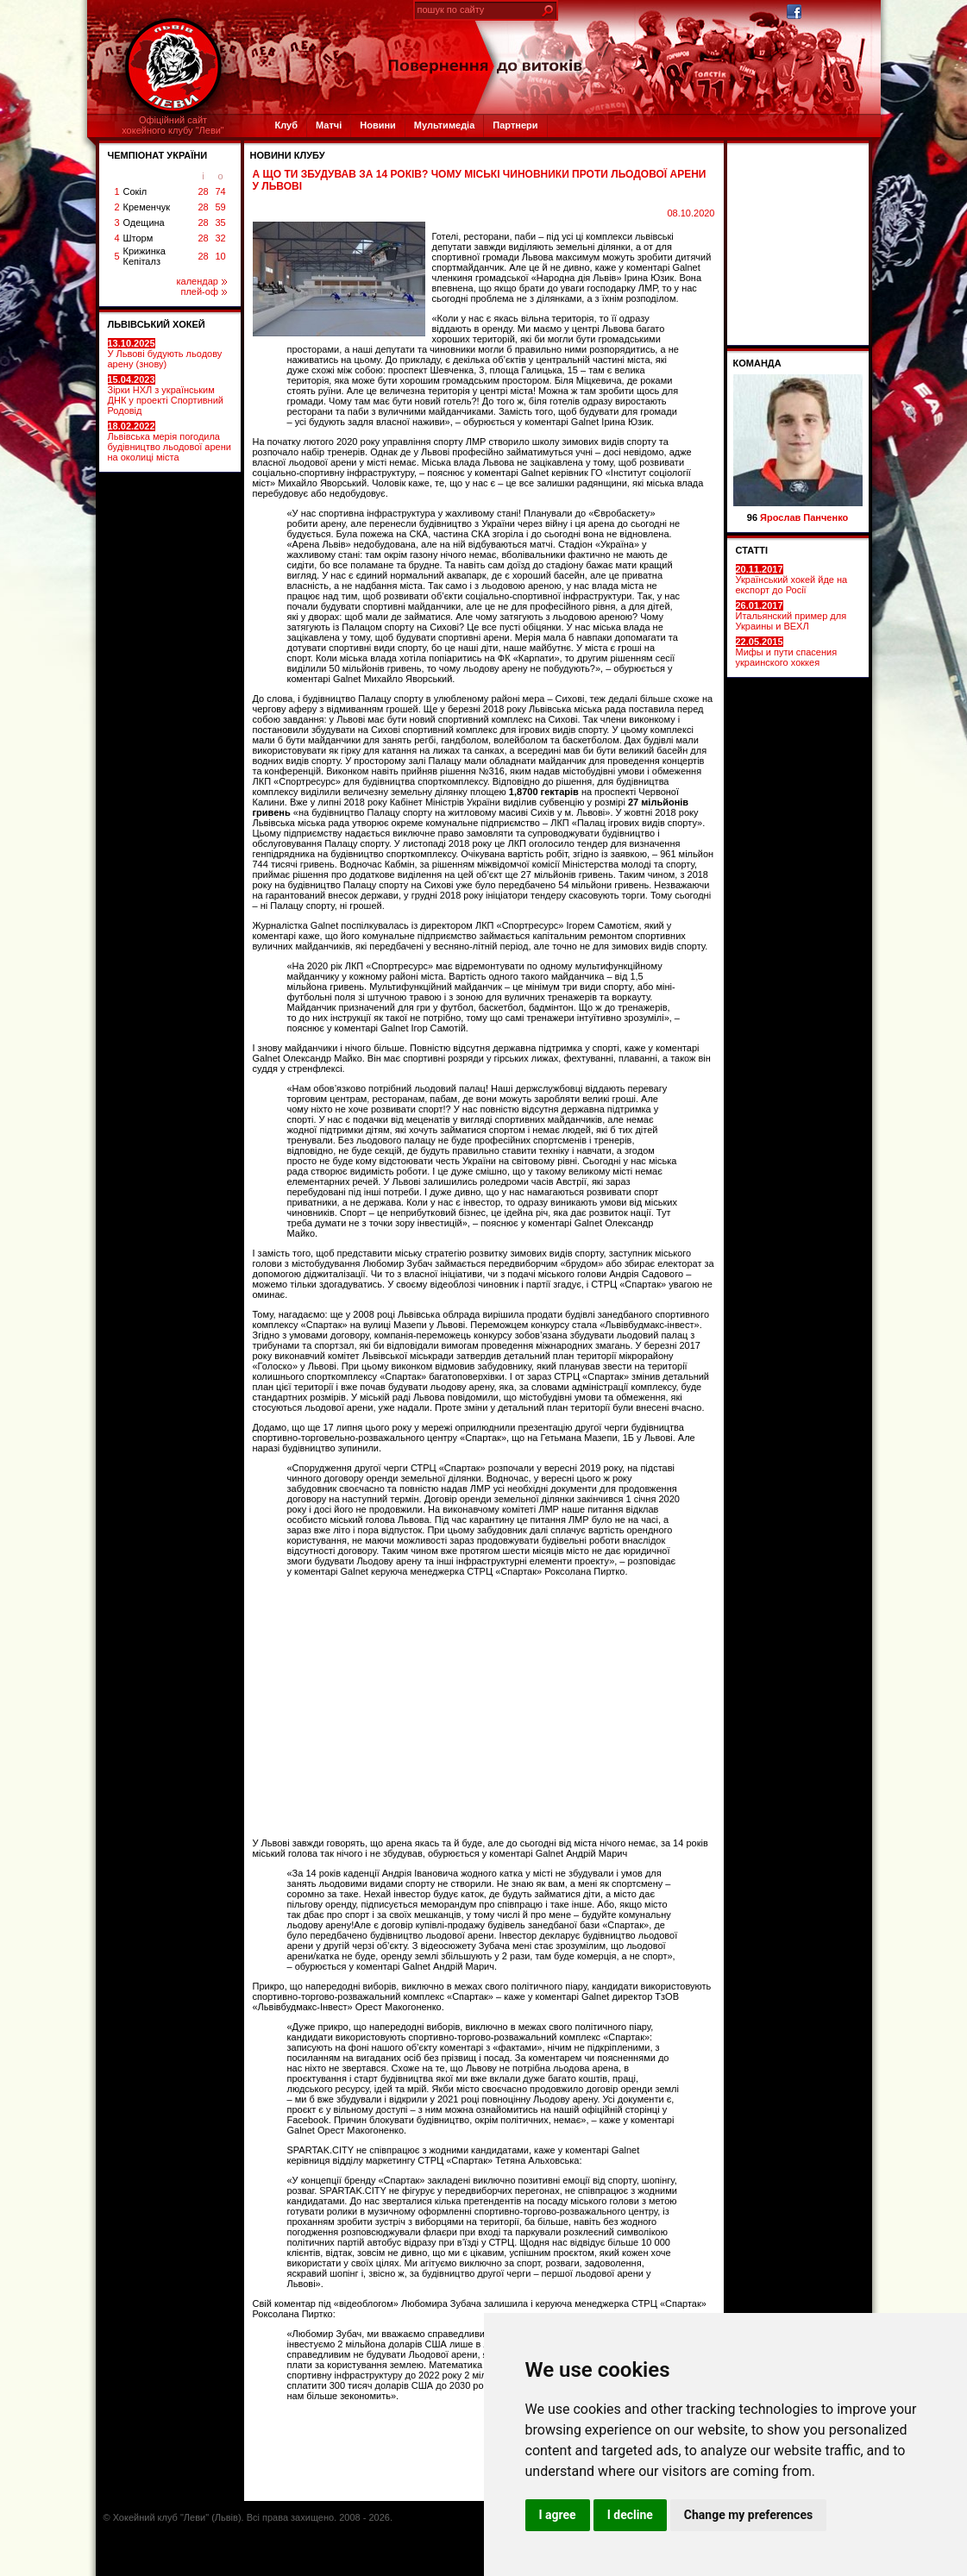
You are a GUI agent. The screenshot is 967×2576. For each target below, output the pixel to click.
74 (220, 191)
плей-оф (203, 291)
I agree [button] (557, 2515)
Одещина (144, 222)
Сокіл (135, 191)
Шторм (138, 238)
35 (220, 222)
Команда (757, 363)
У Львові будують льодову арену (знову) (165, 353)
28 (203, 191)
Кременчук (146, 207)
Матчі (329, 125)
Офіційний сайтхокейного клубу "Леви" (173, 125)
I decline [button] (630, 2515)
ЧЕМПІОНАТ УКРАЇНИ (158, 155)
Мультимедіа (444, 125)
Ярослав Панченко (804, 517)
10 (220, 256)
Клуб (286, 125)
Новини (378, 125)
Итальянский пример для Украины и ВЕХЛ (791, 615)
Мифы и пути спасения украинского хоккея (787, 652)
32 (220, 238)
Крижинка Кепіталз (144, 256)
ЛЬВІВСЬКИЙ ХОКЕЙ (156, 324)
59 (220, 207)
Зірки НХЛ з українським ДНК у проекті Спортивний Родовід (165, 395)
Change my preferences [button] (748, 2515)
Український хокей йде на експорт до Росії (792, 579)
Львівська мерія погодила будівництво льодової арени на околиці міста (169, 441)
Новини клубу (287, 155)
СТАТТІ (752, 550)
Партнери (515, 125)
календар (202, 281)
